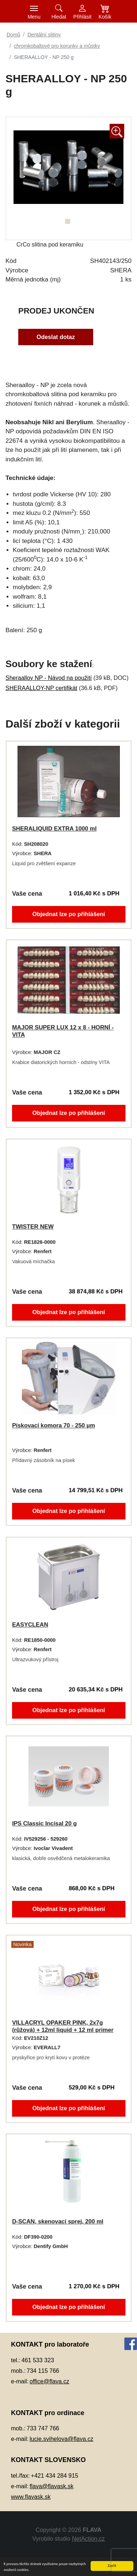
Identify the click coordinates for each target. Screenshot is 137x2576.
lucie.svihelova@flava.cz (62, 2439)
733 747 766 (43, 2428)
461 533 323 (38, 2360)
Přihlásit (82, 17)
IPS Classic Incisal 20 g (44, 1823)
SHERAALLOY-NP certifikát (41, 688)
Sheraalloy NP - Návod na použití (48, 678)
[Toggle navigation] (34, 11)
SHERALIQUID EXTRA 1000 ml (54, 828)
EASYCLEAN (29, 1624)
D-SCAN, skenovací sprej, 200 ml (57, 2221)
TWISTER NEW (32, 1226)
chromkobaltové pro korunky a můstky (57, 46)
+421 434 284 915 (54, 2476)
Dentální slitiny (44, 35)
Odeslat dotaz (55, 338)
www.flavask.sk (30, 2497)
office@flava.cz (49, 2381)
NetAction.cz (88, 2539)
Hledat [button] (59, 17)
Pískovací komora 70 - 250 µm (53, 1425)
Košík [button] (105, 17)
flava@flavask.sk (51, 2486)
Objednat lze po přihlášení (68, 916)
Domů (13, 35)
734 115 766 (43, 2371)
